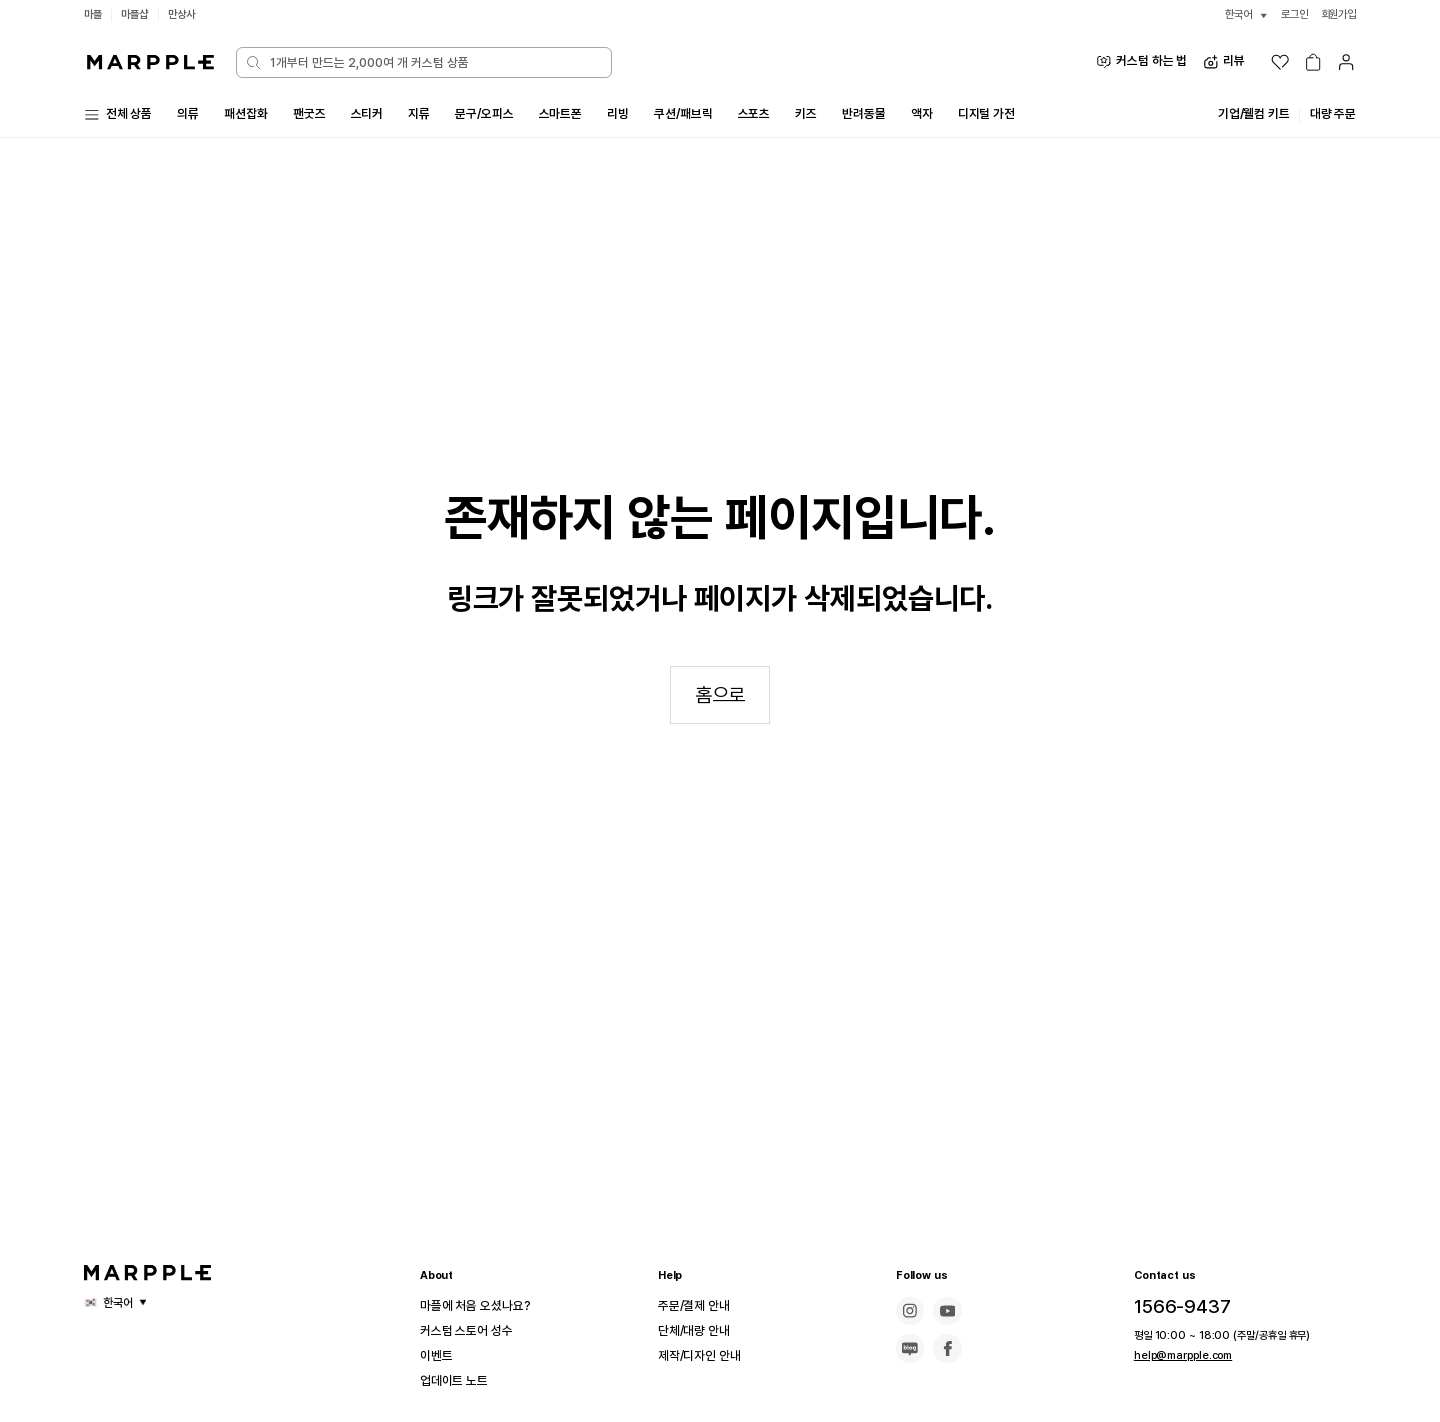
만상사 (188, 14)
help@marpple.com (1176, 1355)
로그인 (1289, 14)
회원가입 (1337, 14)
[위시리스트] (1280, 62)
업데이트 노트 (460, 1381)
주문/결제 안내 (700, 1306)
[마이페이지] (1346, 62)
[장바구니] (1313, 62)
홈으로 (720, 721)
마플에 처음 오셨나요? (484, 1306)
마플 (94, 14)
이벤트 (439, 1356)
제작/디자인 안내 (706, 1356)
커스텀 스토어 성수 (474, 1331)
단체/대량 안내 (700, 1331)
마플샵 (138, 14)
